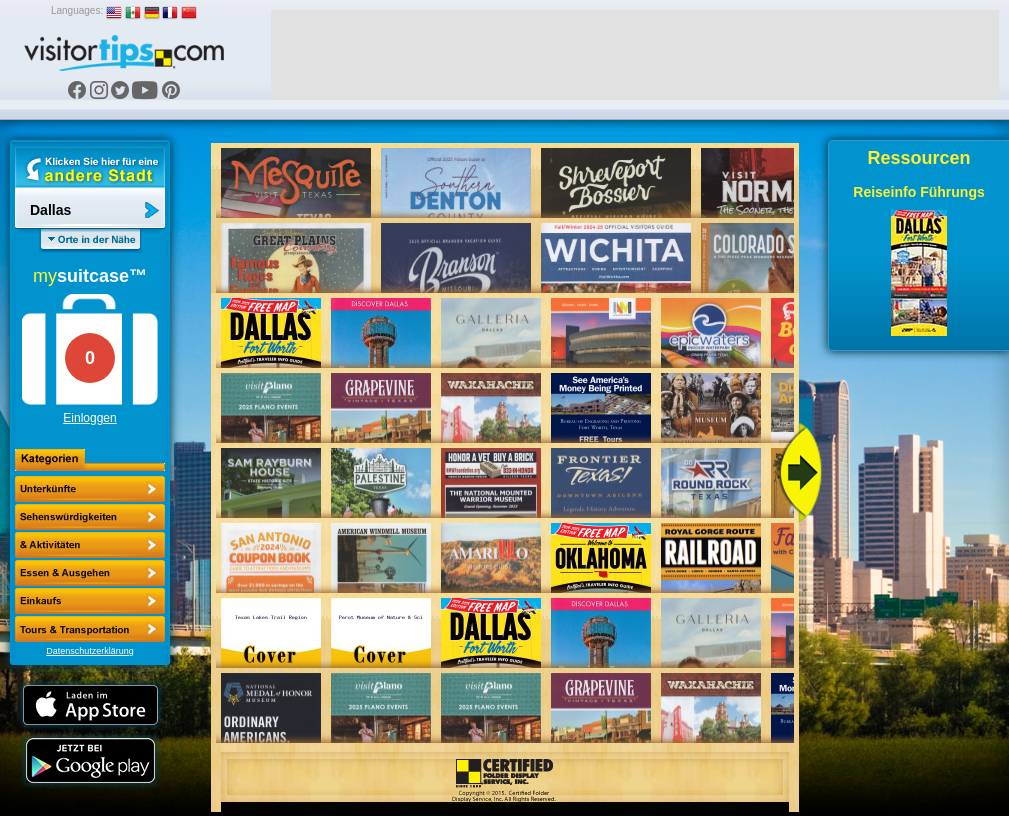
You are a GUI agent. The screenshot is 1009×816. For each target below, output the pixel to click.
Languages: (77, 10)
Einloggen (89, 418)
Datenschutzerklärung (90, 651)
